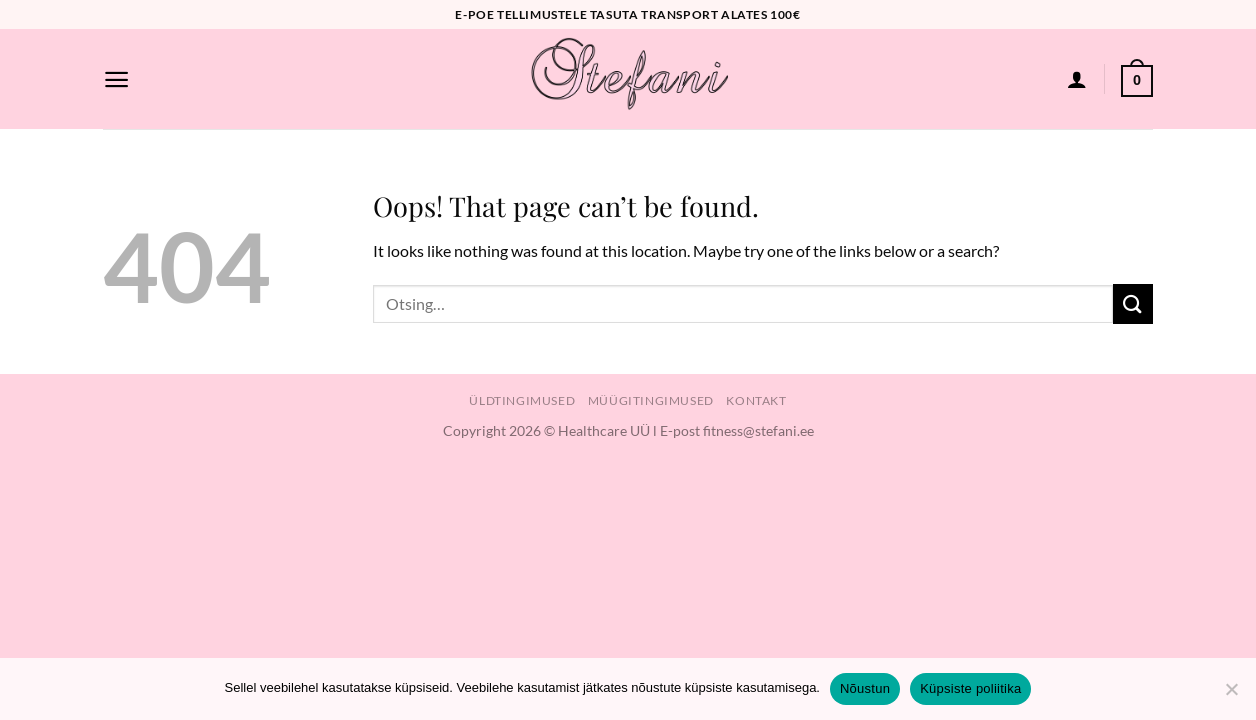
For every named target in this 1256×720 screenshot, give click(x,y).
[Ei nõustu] (1231, 695)
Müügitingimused (651, 400)
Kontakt (756, 400)
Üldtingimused (522, 400)
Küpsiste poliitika (970, 688)
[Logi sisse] (1077, 79)
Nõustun (865, 688)
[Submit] (1133, 303)
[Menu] (116, 79)
